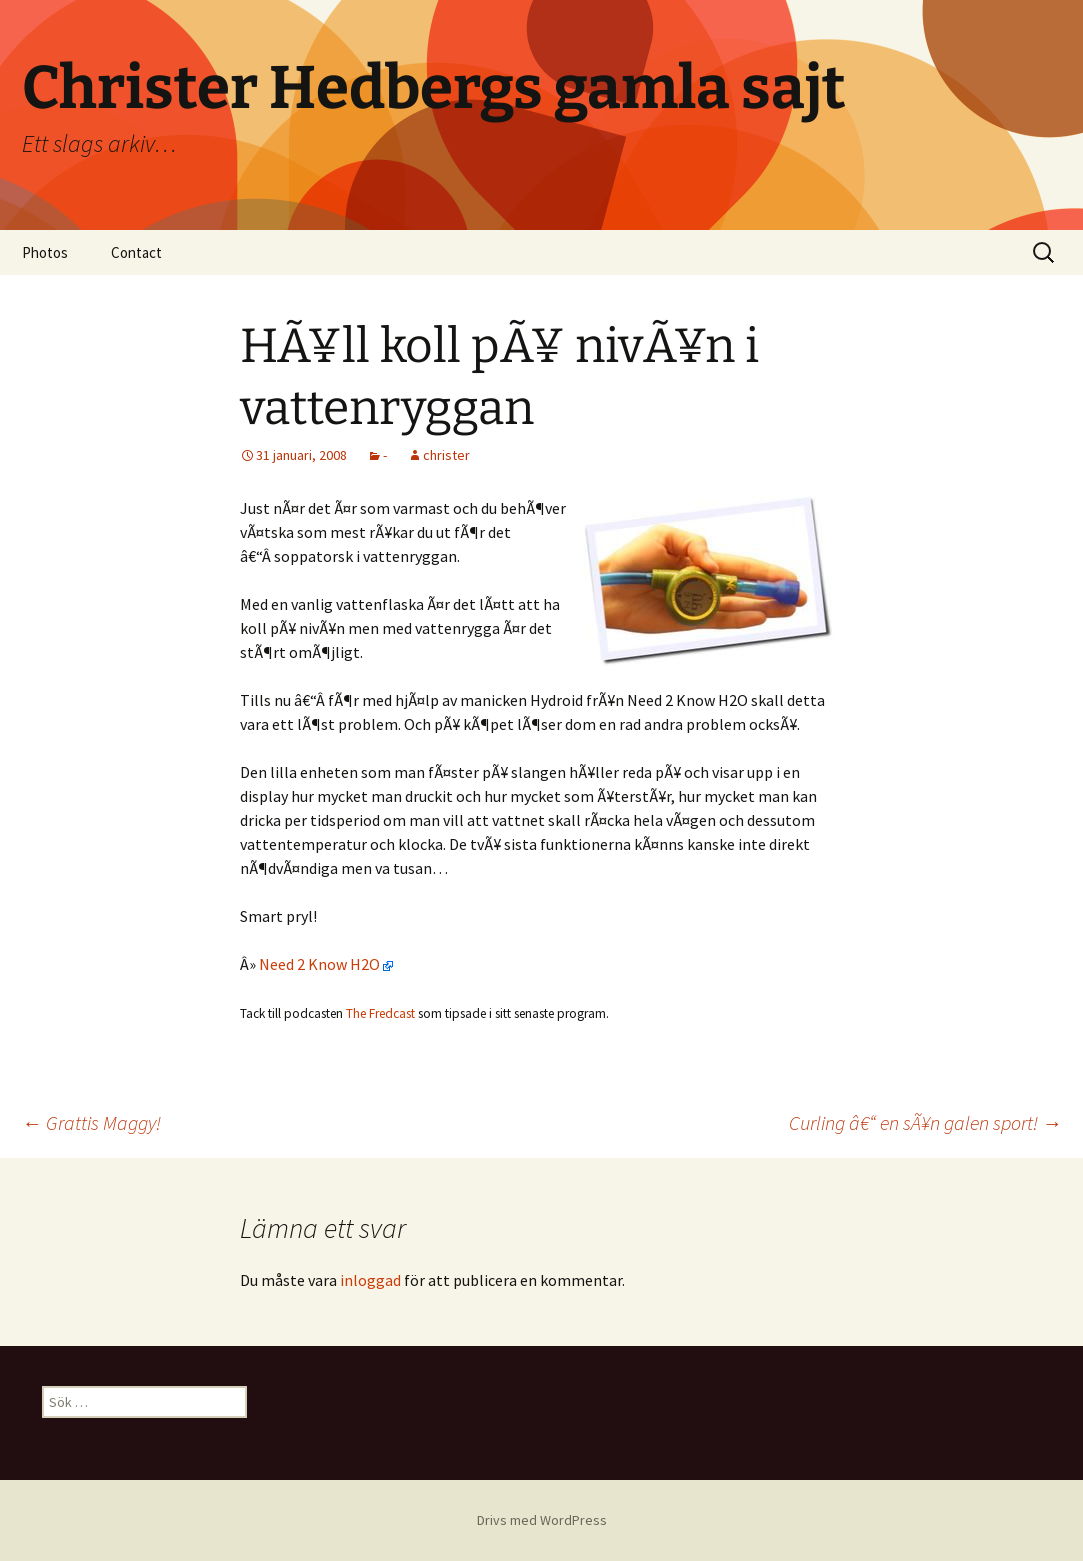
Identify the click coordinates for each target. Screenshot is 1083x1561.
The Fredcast (380, 1013)
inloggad (370, 1280)
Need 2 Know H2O (326, 964)
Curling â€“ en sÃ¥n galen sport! (925, 1122)
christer (446, 455)
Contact (136, 252)
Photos (45, 252)
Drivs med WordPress (542, 1520)
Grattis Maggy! (91, 1122)
